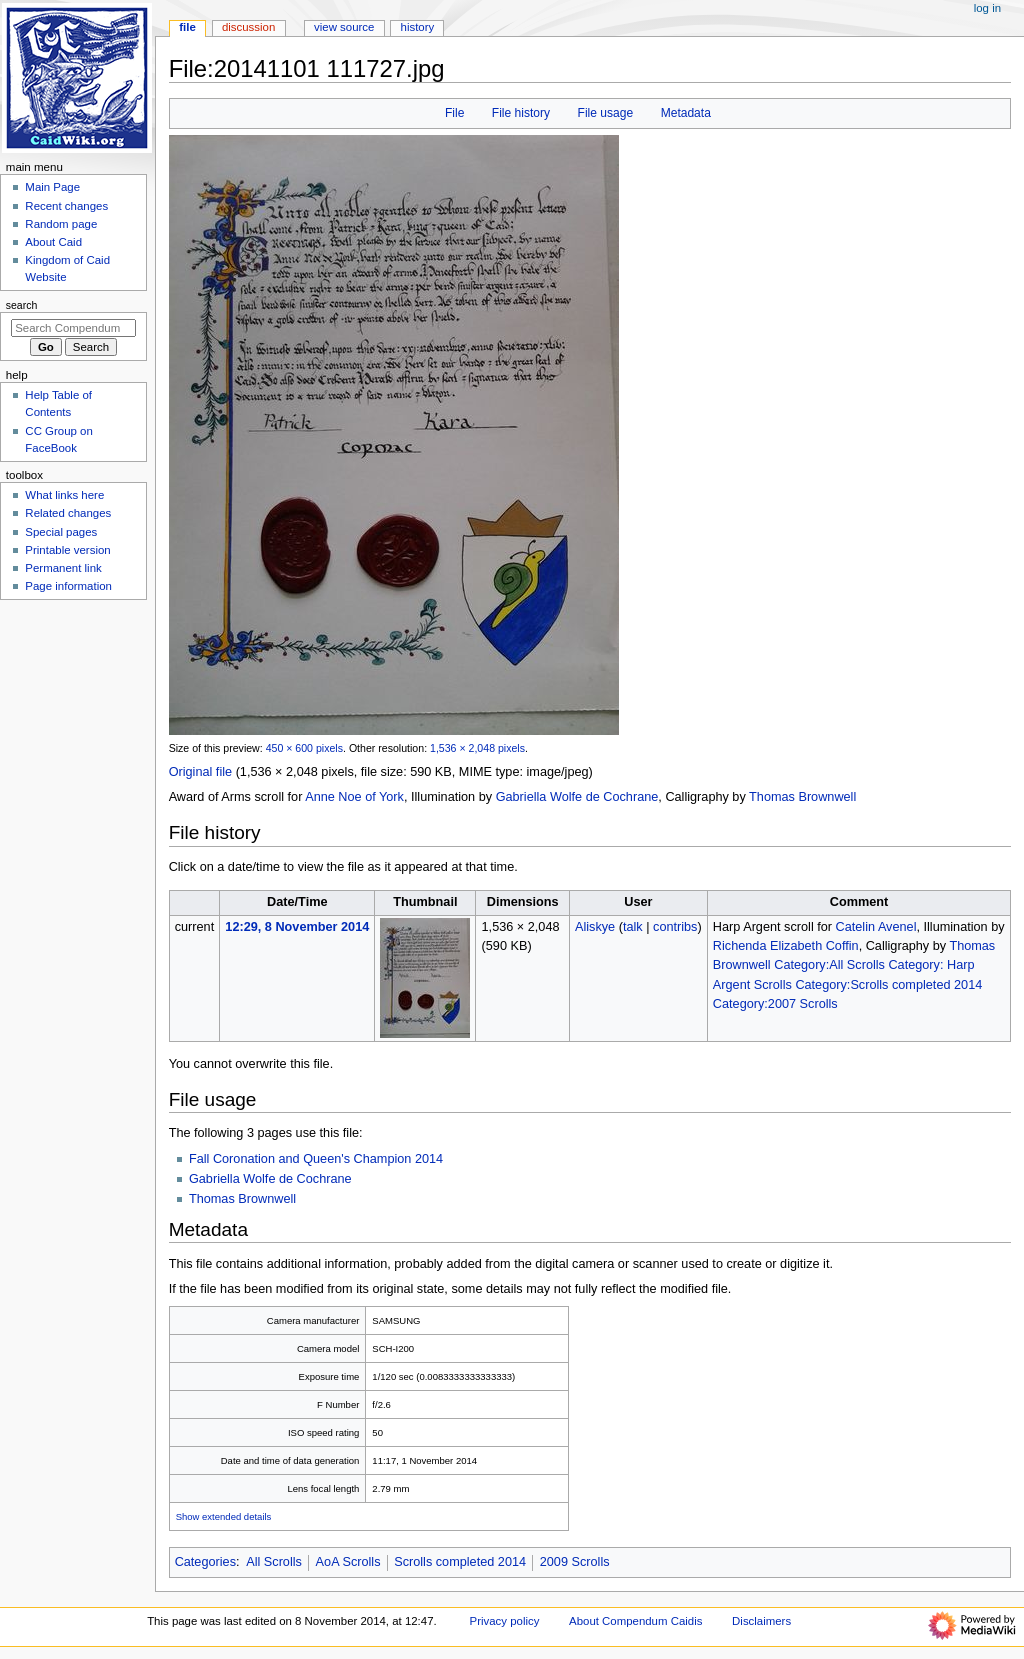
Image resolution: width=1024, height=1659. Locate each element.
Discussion (248, 27)
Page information (68, 586)
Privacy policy (505, 1621)
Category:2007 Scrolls (775, 1004)
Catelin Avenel (876, 927)
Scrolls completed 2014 (460, 1562)
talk (633, 927)
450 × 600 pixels (304, 748)
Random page (61, 224)
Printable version (67, 550)
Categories (205, 1562)
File (454, 113)
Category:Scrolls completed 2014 (888, 985)
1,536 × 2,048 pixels (477, 748)
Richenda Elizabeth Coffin (786, 946)
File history (521, 113)
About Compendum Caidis (635, 1621)
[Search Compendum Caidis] (73, 328)
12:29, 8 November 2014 (297, 927)
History (418, 27)
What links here (64, 495)
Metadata (686, 113)
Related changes (68, 513)
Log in (987, 8)
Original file (200, 772)
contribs (675, 927)
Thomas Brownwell (802, 797)
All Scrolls (274, 1562)
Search (22, 305)
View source (344, 27)
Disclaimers (761, 1621)
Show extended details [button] (224, 1516)
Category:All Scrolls (829, 965)
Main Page (52, 187)
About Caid (53, 242)
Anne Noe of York (354, 797)
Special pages (61, 532)
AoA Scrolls (348, 1562)
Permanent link (63, 568)
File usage (606, 113)
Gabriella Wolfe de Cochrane (577, 797)
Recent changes (66, 206)
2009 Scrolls (575, 1562)
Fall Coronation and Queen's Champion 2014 (316, 1159)
